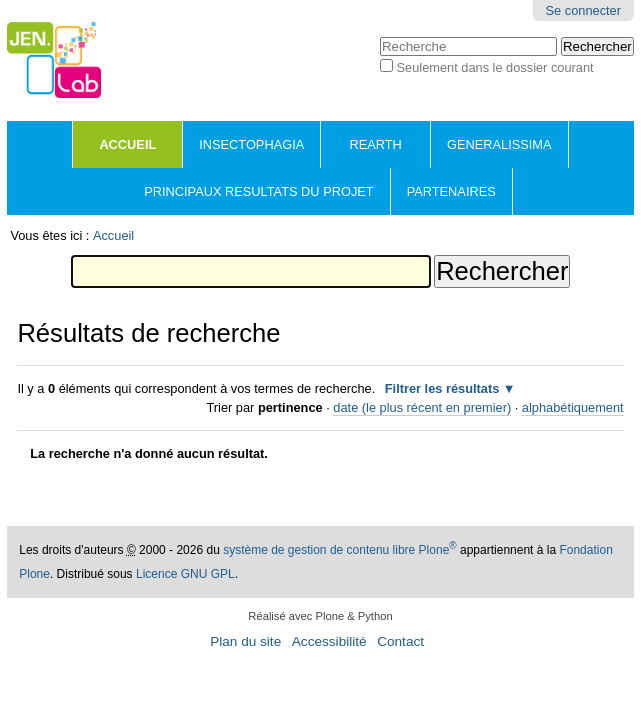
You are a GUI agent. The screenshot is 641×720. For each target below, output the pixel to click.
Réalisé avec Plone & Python (320, 616)
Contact (400, 641)
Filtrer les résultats (442, 388)
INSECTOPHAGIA (251, 144)
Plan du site (245, 641)
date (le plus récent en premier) (422, 407)
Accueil (127, 144)
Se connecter (583, 10)
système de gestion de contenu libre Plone (340, 550)
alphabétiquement (573, 407)
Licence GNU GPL (185, 574)
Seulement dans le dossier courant (495, 67)
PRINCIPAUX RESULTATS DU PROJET (258, 191)
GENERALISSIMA (499, 144)
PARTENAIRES (451, 191)
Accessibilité (329, 641)
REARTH (375, 144)
